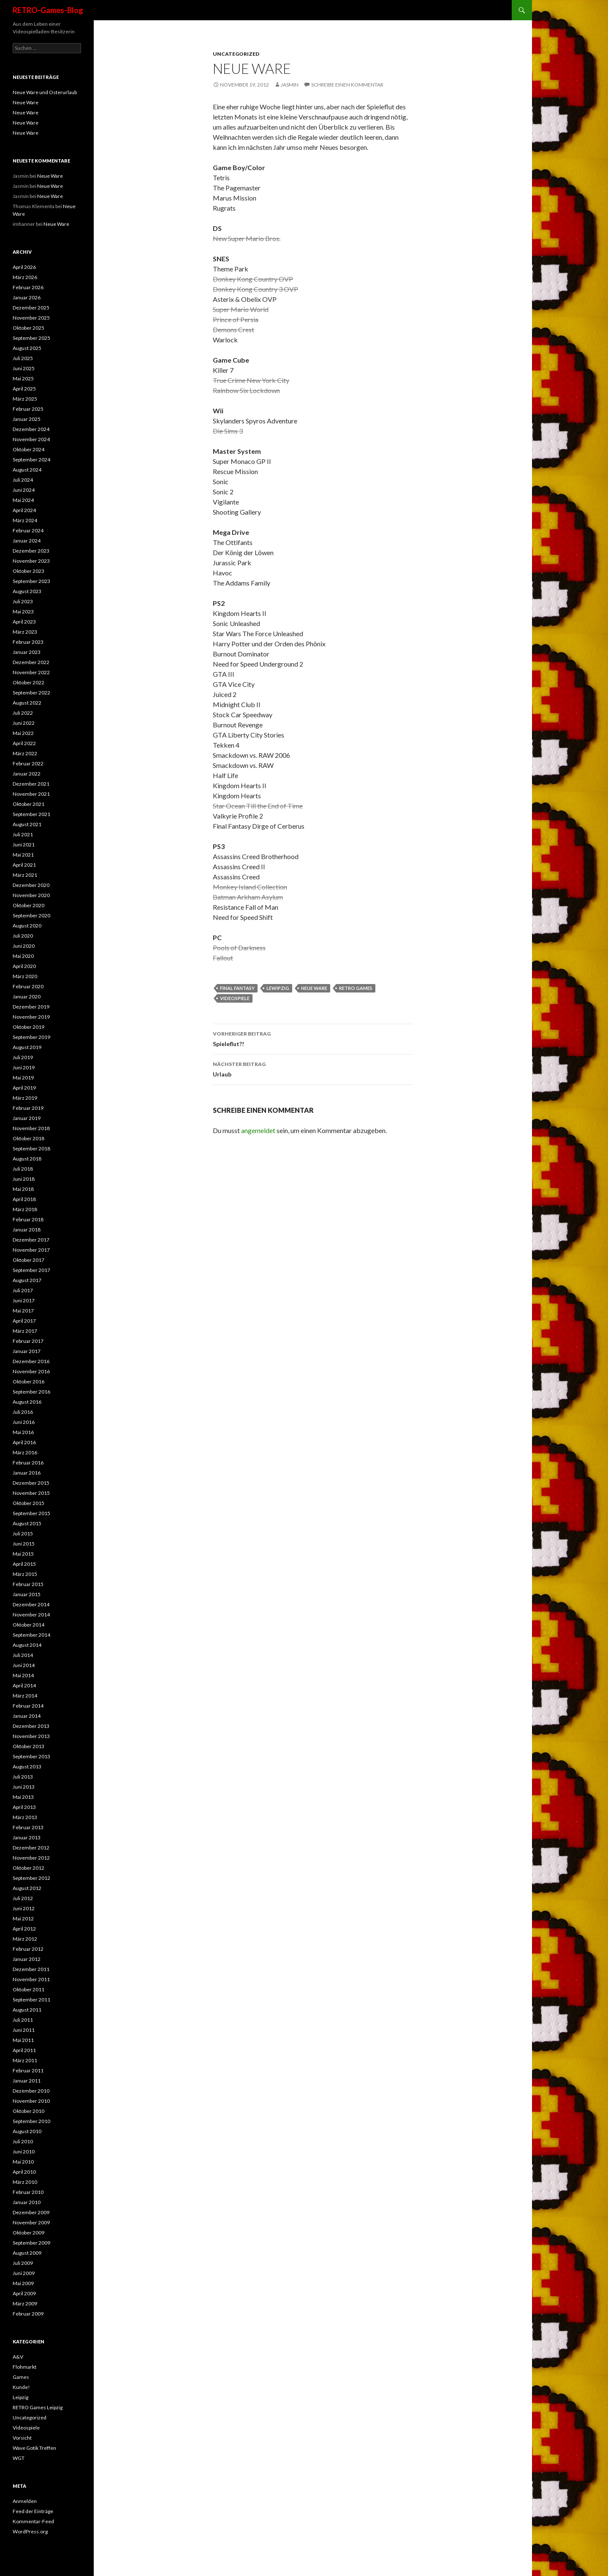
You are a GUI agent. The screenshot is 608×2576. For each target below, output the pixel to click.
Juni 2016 (24, 1422)
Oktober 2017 (28, 1260)
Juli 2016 (23, 1412)
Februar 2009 (28, 2313)
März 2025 (25, 399)
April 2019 (24, 1088)
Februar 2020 (28, 986)
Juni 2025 (24, 368)
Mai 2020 (23, 956)
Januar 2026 (27, 297)
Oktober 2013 (28, 1746)
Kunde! (21, 2387)
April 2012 (24, 1928)
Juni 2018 (24, 1179)
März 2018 (25, 1209)
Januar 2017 (27, 1351)
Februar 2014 (28, 1706)
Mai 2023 (23, 611)
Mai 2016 (23, 1432)
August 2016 (27, 1402)
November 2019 (31, 1017)
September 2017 (31, 1270)
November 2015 (31, 1493)
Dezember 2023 (31, 551)
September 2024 (31, 459)
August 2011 (27, 2010)
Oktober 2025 (28, 328)
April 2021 (24, 865)
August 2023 (27, 591)
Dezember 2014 (31, 1604)
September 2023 (31, 581)
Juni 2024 (24, 490)
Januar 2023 (27, 652)
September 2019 (31, 1037)
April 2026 (24, 267)
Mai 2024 (23, 500)
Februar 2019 (28, 1108)
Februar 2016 (28, 1462)
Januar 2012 (27, 1959)
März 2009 (25, 2303)
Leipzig (20, 2397)
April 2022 (24, 743)
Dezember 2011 (31, 1969)
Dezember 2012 (31, 1847)
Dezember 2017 (31, 1239)
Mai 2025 (23, 378)
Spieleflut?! (313, 1038)
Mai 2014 (23, 1675)
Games (21, 2377)
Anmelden (25, 2501)
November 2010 (31, 2101)
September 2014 (31, 1635)
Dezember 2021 (31, 784)
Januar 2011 (27, 2080)
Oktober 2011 (28, 1989)
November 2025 (31, 318)
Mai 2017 (23, 1310)
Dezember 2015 (31, 1483)
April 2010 (24, 2172)
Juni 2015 (24, 1543)
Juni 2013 (24, 1787)
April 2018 (24, 1199)
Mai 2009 (23, 2283)
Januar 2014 (27, 1716)
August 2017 (27, 1280)
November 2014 (31, 1614)
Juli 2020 (23, 936)
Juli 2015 (23, 1533)
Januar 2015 (27, 1594)
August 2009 (27, 2253)
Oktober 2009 (28, 2232)
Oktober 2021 (28, 804)
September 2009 (31, 2243)
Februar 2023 (28, 642)
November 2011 (31, 1979)
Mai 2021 (23, 854)
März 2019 (25, 1098)
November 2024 (31, 439)
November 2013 (31, 1736)
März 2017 (25, 1331)
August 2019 (27, 1047)
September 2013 (31, 1756)
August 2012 (27, 1888)
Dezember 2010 (31, 2091)
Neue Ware (25, 102)
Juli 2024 (23, 480)
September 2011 (31, 1999)
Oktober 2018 (28, 1138)
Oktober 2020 (28, 905)
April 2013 (24, 1807)
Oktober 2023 (28, 571)
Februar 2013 (28, 1827)
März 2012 (25, 1939)
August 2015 (27, 1523)
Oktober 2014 (28, 1625)
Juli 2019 (23, 1057)
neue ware (314, 988)
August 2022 (27, 703)
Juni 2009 (24, 2273)
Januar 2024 (27, 540)
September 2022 (31, 692)
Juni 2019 (24, 1067)
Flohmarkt (24, 2367)
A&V (18, 2357)
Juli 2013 (23, 1776)
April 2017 (24, 1321)
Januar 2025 (27, 419)
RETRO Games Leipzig (37, 2407)
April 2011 (24, 2050)
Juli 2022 (23, 713)
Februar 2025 (28, 409)
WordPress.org (30, 2531)
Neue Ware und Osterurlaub (45, 92)
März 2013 (25, 1817)
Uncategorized (236, 54)
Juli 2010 (23, 2141)
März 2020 (25, 976)
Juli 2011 (23, 2020)
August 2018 (27, 1158)
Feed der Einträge (33, 2511)
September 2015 (31, 1513)
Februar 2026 (28, 287)
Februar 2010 (28, 2192)
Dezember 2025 (31, 307)
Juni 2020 (24, 946)
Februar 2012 (28, 1949)
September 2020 (31, 915)
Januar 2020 (27, 996)
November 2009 (31, 2222)
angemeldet (258, 1130)
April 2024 (24, 510)
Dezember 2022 (31, 662)
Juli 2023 (23, 601)
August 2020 (27, 925)
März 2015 (25, 1574)
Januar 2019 (27, 1118)
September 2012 (31, 1878)
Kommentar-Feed (33, 2521)
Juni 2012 (24, 1908)
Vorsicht (22, 2438)
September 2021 (31, 814)
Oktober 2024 (28, 449)
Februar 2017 (28, 1341)
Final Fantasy (237, 988)
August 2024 (27, 469)
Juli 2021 (23, 834)
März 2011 (25, 2060)
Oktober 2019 (28, 1027)
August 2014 (27, 1645)
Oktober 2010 (28, 2111)
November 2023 (31, 561)
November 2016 (31, 1371)
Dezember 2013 (31, 1726)
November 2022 (31, 672)
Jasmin (290, 84)
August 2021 (27, 824)
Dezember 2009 (31, 2212)
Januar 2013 (27, 1837)
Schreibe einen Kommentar (347, 84)
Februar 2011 (28, 2070)
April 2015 (24, 1564)
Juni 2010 (24, 2151)
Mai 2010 (23, 2161)
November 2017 (31, 1250)
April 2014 (24, 1685)
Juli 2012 (23, 1898)
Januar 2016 (27, 1473)
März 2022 (25, 753)
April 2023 (24, 621)
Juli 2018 (23, 1169)
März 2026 (25, 277)
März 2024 (25, 520)
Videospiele (26, 2427)
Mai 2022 (23, 733)
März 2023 (25, 632)
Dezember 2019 (31, 1006)
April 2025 (24, 388)
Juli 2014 (23, 1655)
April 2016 (24, 1442)
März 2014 (25, 1695)
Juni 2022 (24, 723)
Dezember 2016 (31, 1361)
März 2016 (25, 1452)
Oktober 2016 (28, 1381)
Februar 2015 (28, 1584)
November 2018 (31, 1128)
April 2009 (24, 2293)
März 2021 (25, 875)
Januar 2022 (27, 773)
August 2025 (27, 348)
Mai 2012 (23, 1918)
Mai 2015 (23, 1554)
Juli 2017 (23, 1290)
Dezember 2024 (31, 429)
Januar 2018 (27, 1229)
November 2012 (31, 1858)
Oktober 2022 (28, 682)
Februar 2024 (28, 530)
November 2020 (31, 895)
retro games (355, 988)
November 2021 (31, 794)
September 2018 (31, 1148)
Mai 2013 (23, 1797)
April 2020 (24, 966)
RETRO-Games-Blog (48, 10)
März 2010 (25, 2182)
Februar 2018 (28, 1219)
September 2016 (31, 1391)
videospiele (235, 998)
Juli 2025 (23, 358)
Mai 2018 (23, 1189)
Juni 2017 (24, 1300)
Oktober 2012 (28, 1868)
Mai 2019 (23, 1077)
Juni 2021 (24, 844)
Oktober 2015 (28, 1503)
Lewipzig (277, 988)
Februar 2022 (28, 763)
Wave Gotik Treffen (34, 2448)
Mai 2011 (23, 2040)
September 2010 (31, 2121)
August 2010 (27, 2131)
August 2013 (27, 1766)
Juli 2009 (23, 2263)
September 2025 (31, 338)
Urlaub (313, 1068)
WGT (18, 2458)
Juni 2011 (24, 2030)
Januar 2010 (27, 2202)
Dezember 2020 (31, 885)
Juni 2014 (24, 1665)
